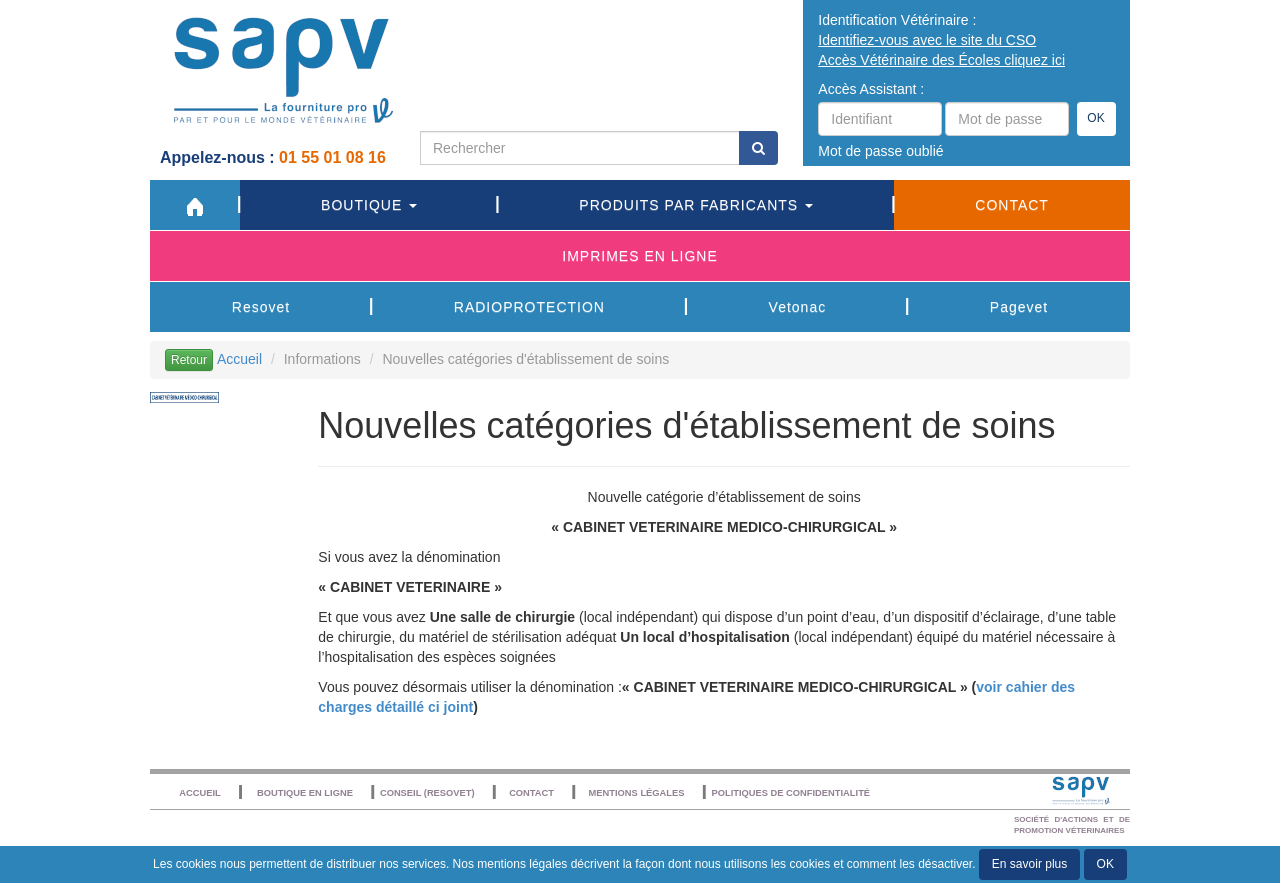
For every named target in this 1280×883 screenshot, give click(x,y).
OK (1095, 118)
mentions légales (522, 864)
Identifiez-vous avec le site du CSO (927, 40)
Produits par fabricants (696, 205)
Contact (1012, 205)
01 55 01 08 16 (334, 157)
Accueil (239, 359)
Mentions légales (637, 793)
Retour (189, 360)
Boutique (369, 205)
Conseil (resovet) (427, 793)
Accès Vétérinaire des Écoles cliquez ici (941, 60)
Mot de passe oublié (880, 151)
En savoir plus (1029, 864)
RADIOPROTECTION (529, 307)
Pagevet (1019, 307)
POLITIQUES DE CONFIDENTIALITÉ (790, 793)
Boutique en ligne (305, 793)
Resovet (261, 307)
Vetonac (798, 307)
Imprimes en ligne (639, 256)
